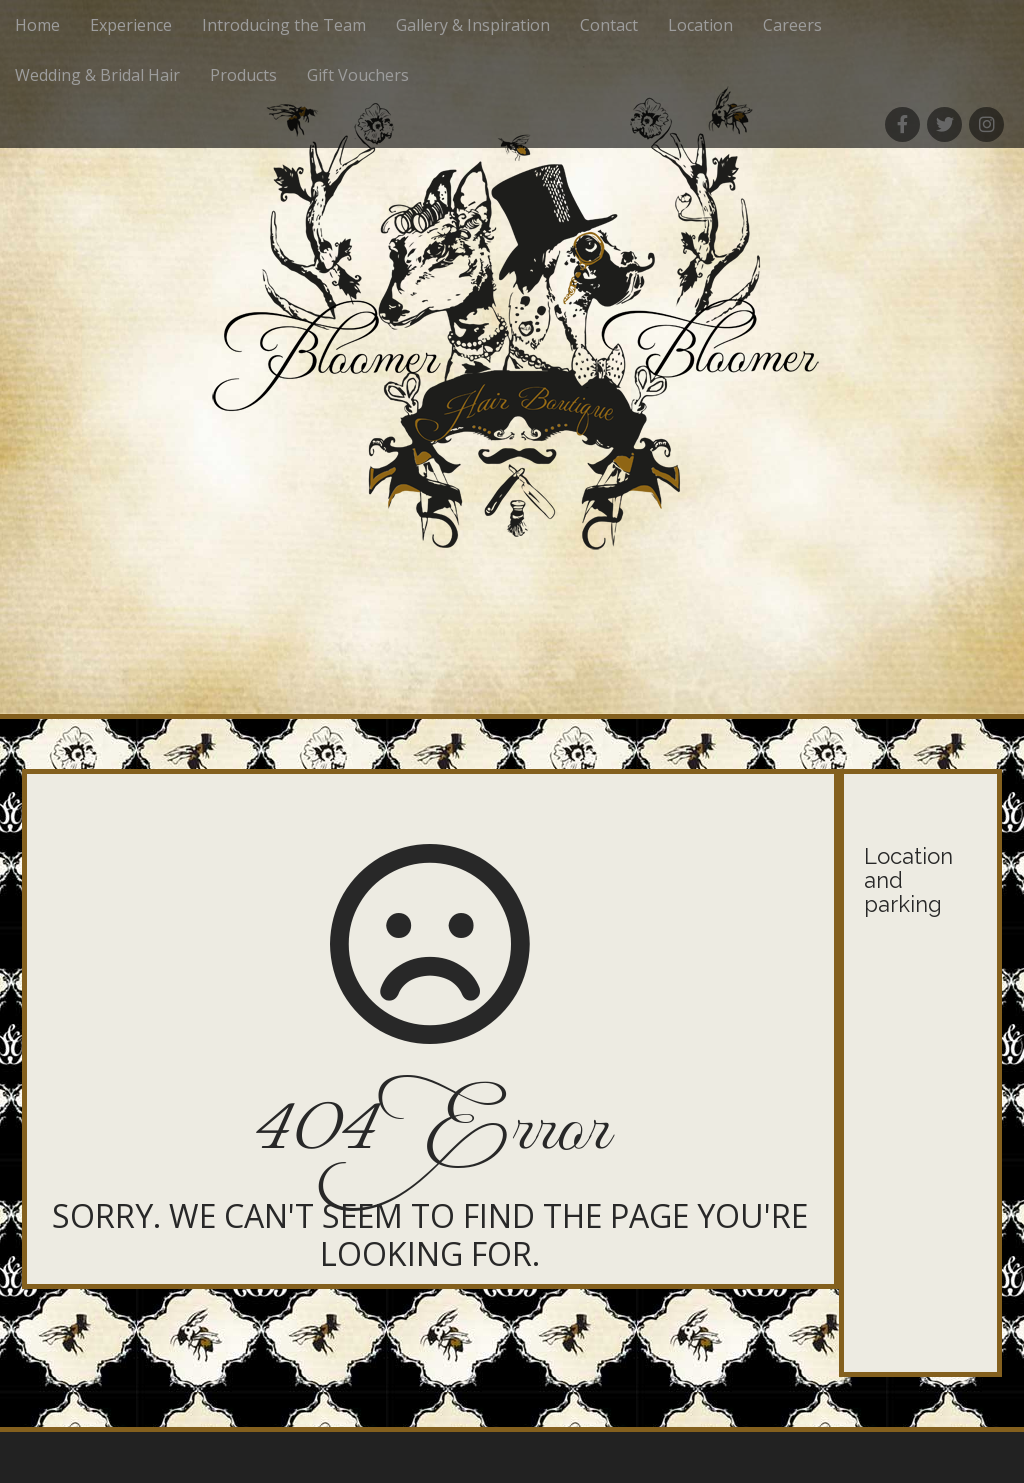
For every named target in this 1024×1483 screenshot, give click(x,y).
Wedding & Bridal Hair (97, 75)
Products (243, 75)
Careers (792, 25)
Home (37, 25)
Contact (609, 25)
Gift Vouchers (358, 75)
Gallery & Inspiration (473, 25)
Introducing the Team (284, 25)
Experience (131, 25)
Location (700, 25)
